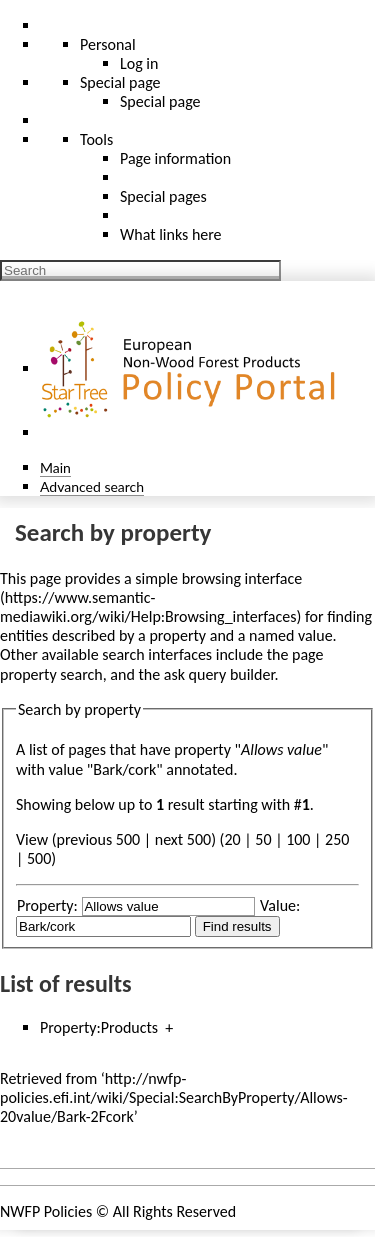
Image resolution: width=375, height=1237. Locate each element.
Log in (139, 63)
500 (39, 858)
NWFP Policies (46, 1211)
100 (298, 839)
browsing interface (242, 578)
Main (55, 467)
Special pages (163, 196)
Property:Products (99, 1027)
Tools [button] (96, 139)
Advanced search (92, 486)
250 (337, 839)
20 (232, 839)
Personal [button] (108, 44)
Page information (175, 158)
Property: (47, 905)
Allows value (281, 749)
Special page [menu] (120, 82)
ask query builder (219, 674)
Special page (160, 101)
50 (263, 839)
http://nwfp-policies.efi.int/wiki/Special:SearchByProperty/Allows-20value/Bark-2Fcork (174, 1097)
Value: (280, 905)
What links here (171, 234)
